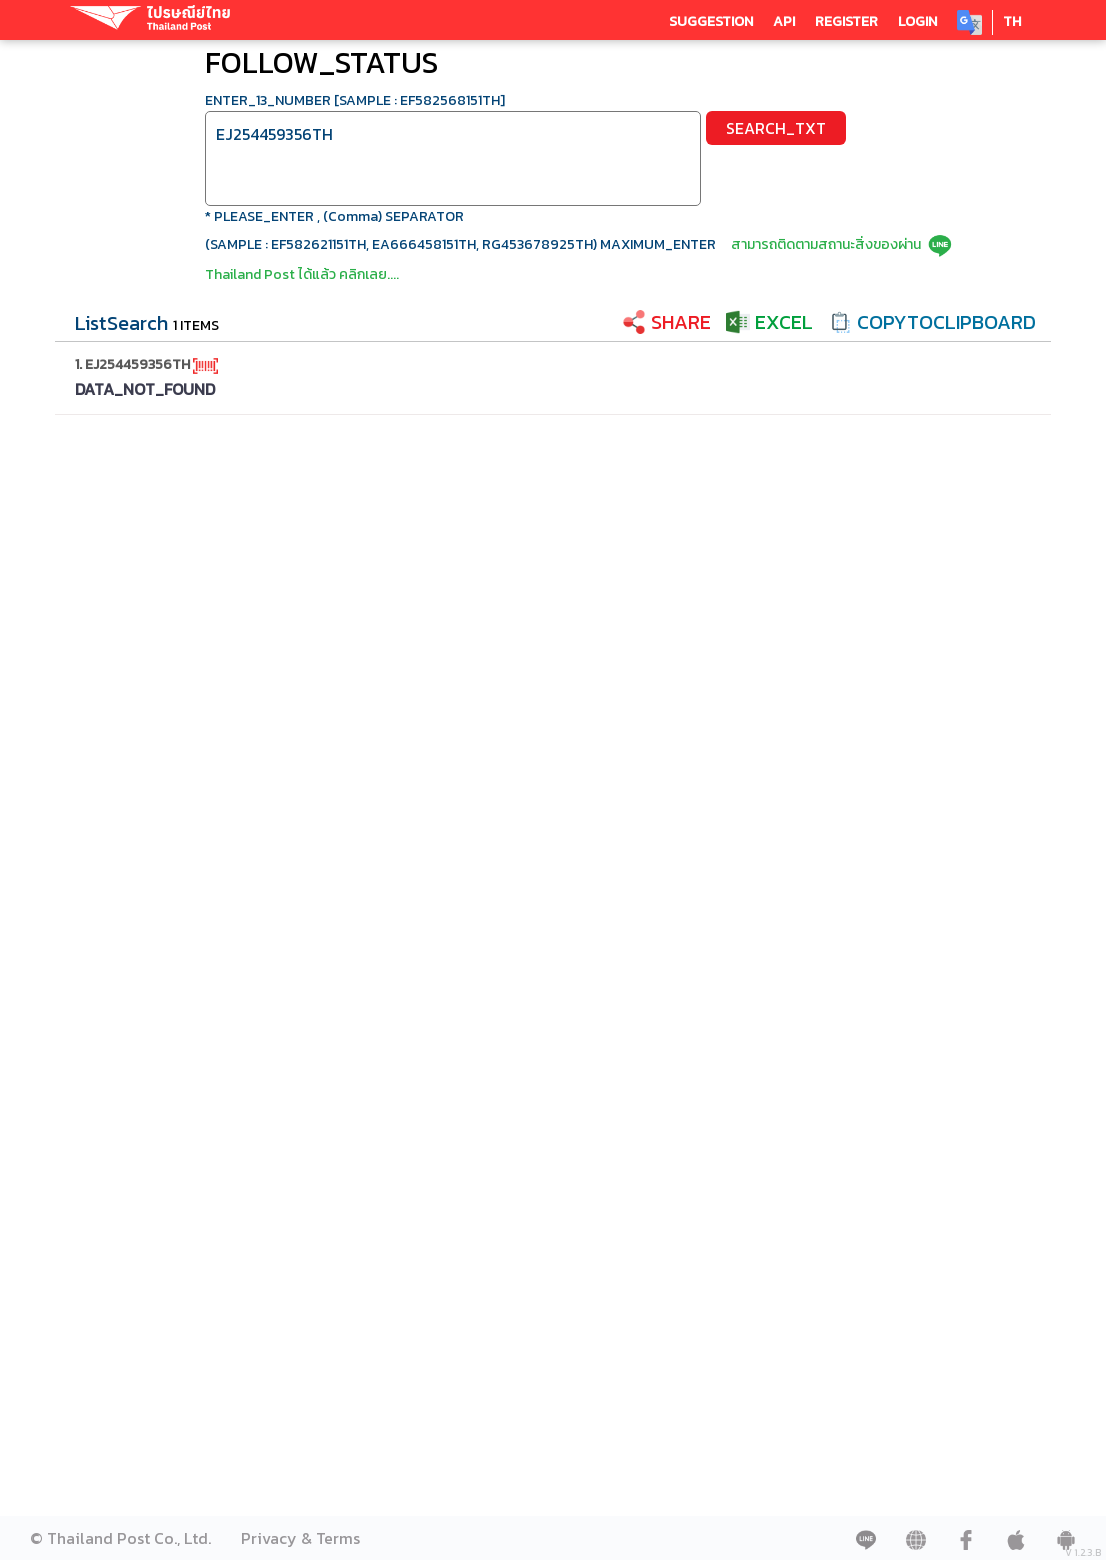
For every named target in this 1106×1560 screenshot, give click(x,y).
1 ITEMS (196, 325)
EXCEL (784, 322)
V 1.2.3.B (1083, 1552)
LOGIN (917, 21)
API (784, 21)
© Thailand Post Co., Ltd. (120, 1538)
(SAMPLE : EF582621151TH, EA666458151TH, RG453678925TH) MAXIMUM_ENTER (460, 244)
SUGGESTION (711, 21)
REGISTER (846, 21)
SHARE (681, 322)
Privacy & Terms (300, 1538)
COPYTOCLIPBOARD (946, 322)
